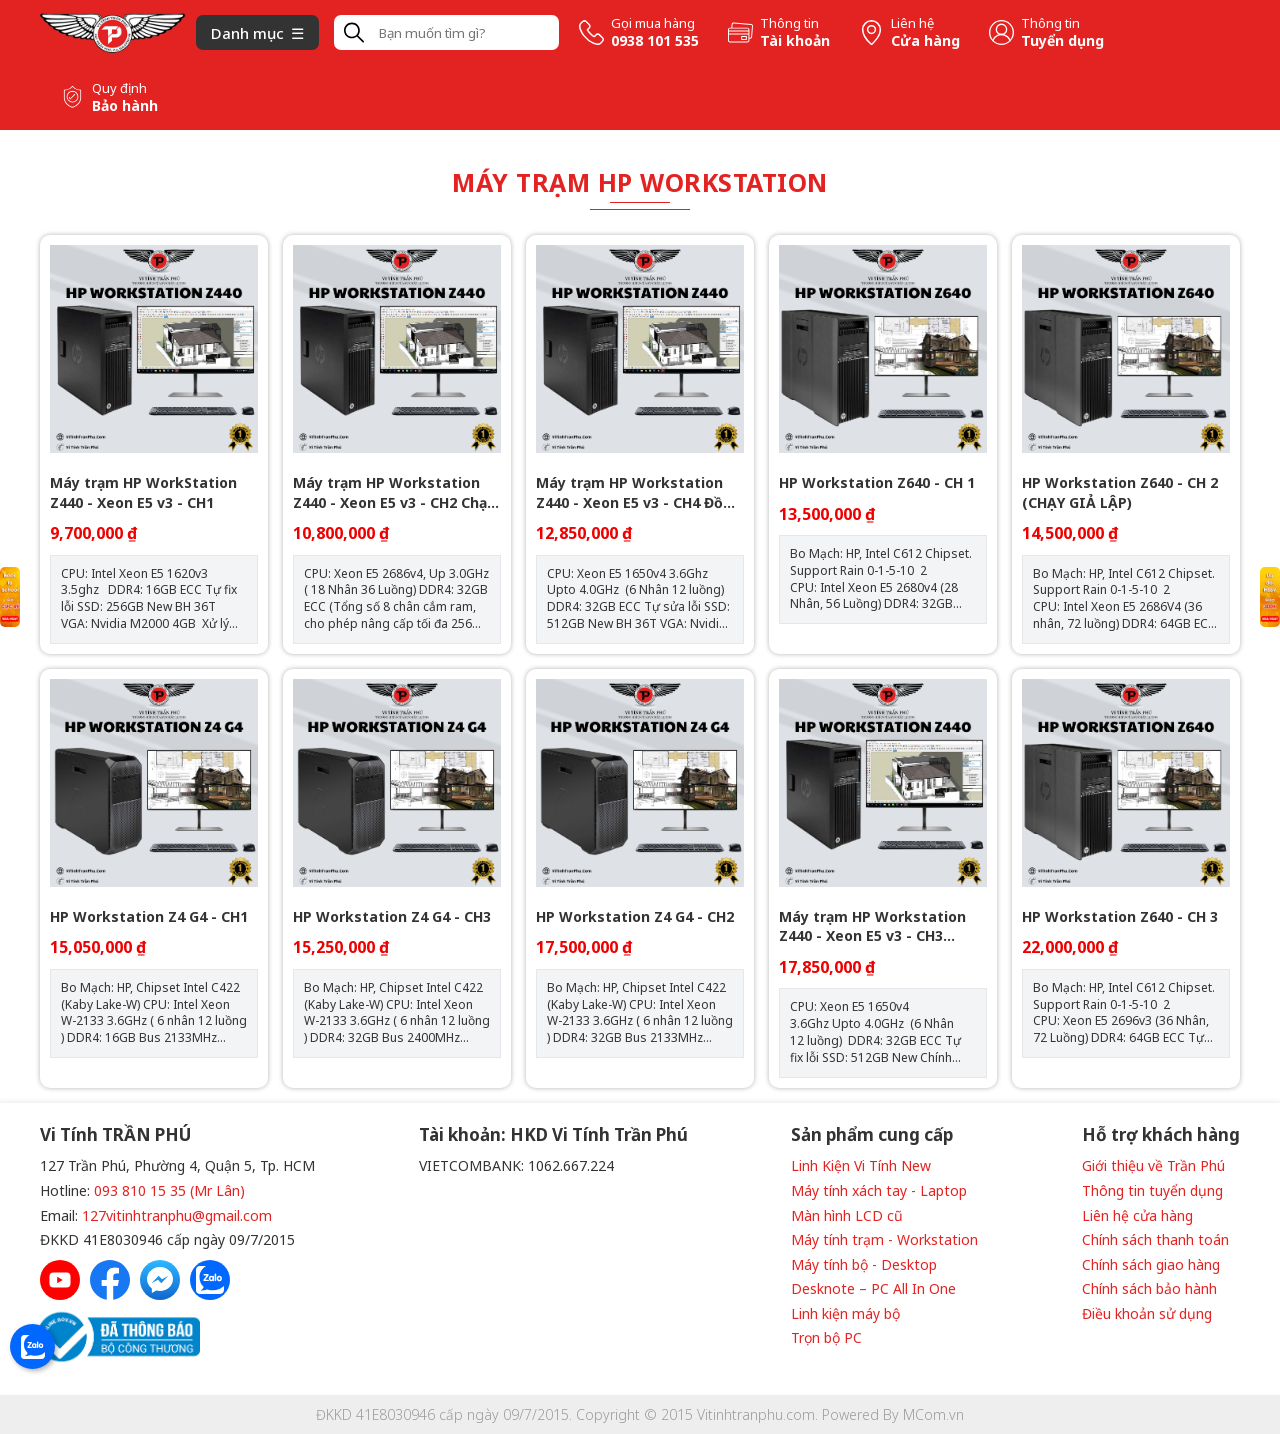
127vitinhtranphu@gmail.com (177, 1215)
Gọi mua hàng (653, 23)
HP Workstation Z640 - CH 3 (1120, 916)
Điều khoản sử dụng (1147, 1313)
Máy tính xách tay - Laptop (879, 1190)
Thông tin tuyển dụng (1152, 1190)
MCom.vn (933, 1414)
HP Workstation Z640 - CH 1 (877, 482)
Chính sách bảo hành (1149, 1288)
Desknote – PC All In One (873, 1288)
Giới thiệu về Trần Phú (1153, 1165)
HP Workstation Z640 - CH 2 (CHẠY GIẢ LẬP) (1120, 492)
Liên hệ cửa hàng (1137, 1215)
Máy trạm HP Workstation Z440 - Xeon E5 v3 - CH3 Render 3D (872, 926)
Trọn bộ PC (826, 1337)
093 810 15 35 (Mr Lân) (169, 1190)
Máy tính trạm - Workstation (884, 1239)
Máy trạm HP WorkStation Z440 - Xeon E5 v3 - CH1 (143, 492)
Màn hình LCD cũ (847, 1215)
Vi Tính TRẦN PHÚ (115, 1134)
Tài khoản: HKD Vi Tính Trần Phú (553, 1134)
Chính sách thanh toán (1155, 1239)
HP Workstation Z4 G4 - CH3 (392, 916)
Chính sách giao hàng (1151, 1264)
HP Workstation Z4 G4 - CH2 (635, 916)
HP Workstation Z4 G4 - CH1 (149, 916)
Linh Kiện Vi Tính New (861, 1165)
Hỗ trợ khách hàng (1161, 1134)
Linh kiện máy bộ (845, 1313)
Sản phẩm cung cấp (872, 1134)
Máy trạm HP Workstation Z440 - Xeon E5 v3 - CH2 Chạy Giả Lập (394, 492)
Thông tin (789, 23)
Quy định (119, 88)
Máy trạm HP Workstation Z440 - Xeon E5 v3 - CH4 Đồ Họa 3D (629, 492)
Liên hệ (912, 23)
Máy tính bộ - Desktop (864, 1264)
